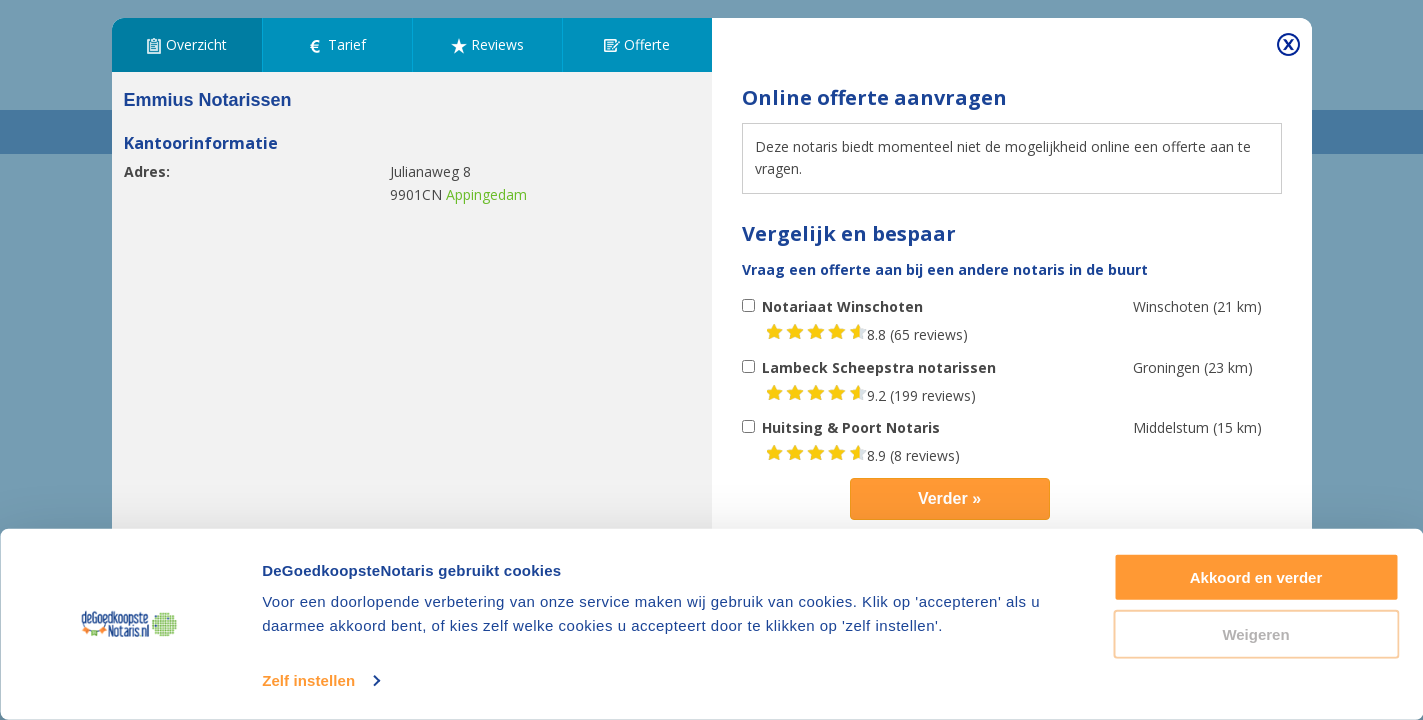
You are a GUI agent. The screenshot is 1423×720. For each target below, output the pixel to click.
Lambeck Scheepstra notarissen (879, 367)
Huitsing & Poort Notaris (851, 427)
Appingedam (486, 194)
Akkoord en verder (1256, 577)
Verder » (949, 498)
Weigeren (1255, 633)
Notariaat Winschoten (842, 306)
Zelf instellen (308, 680)
